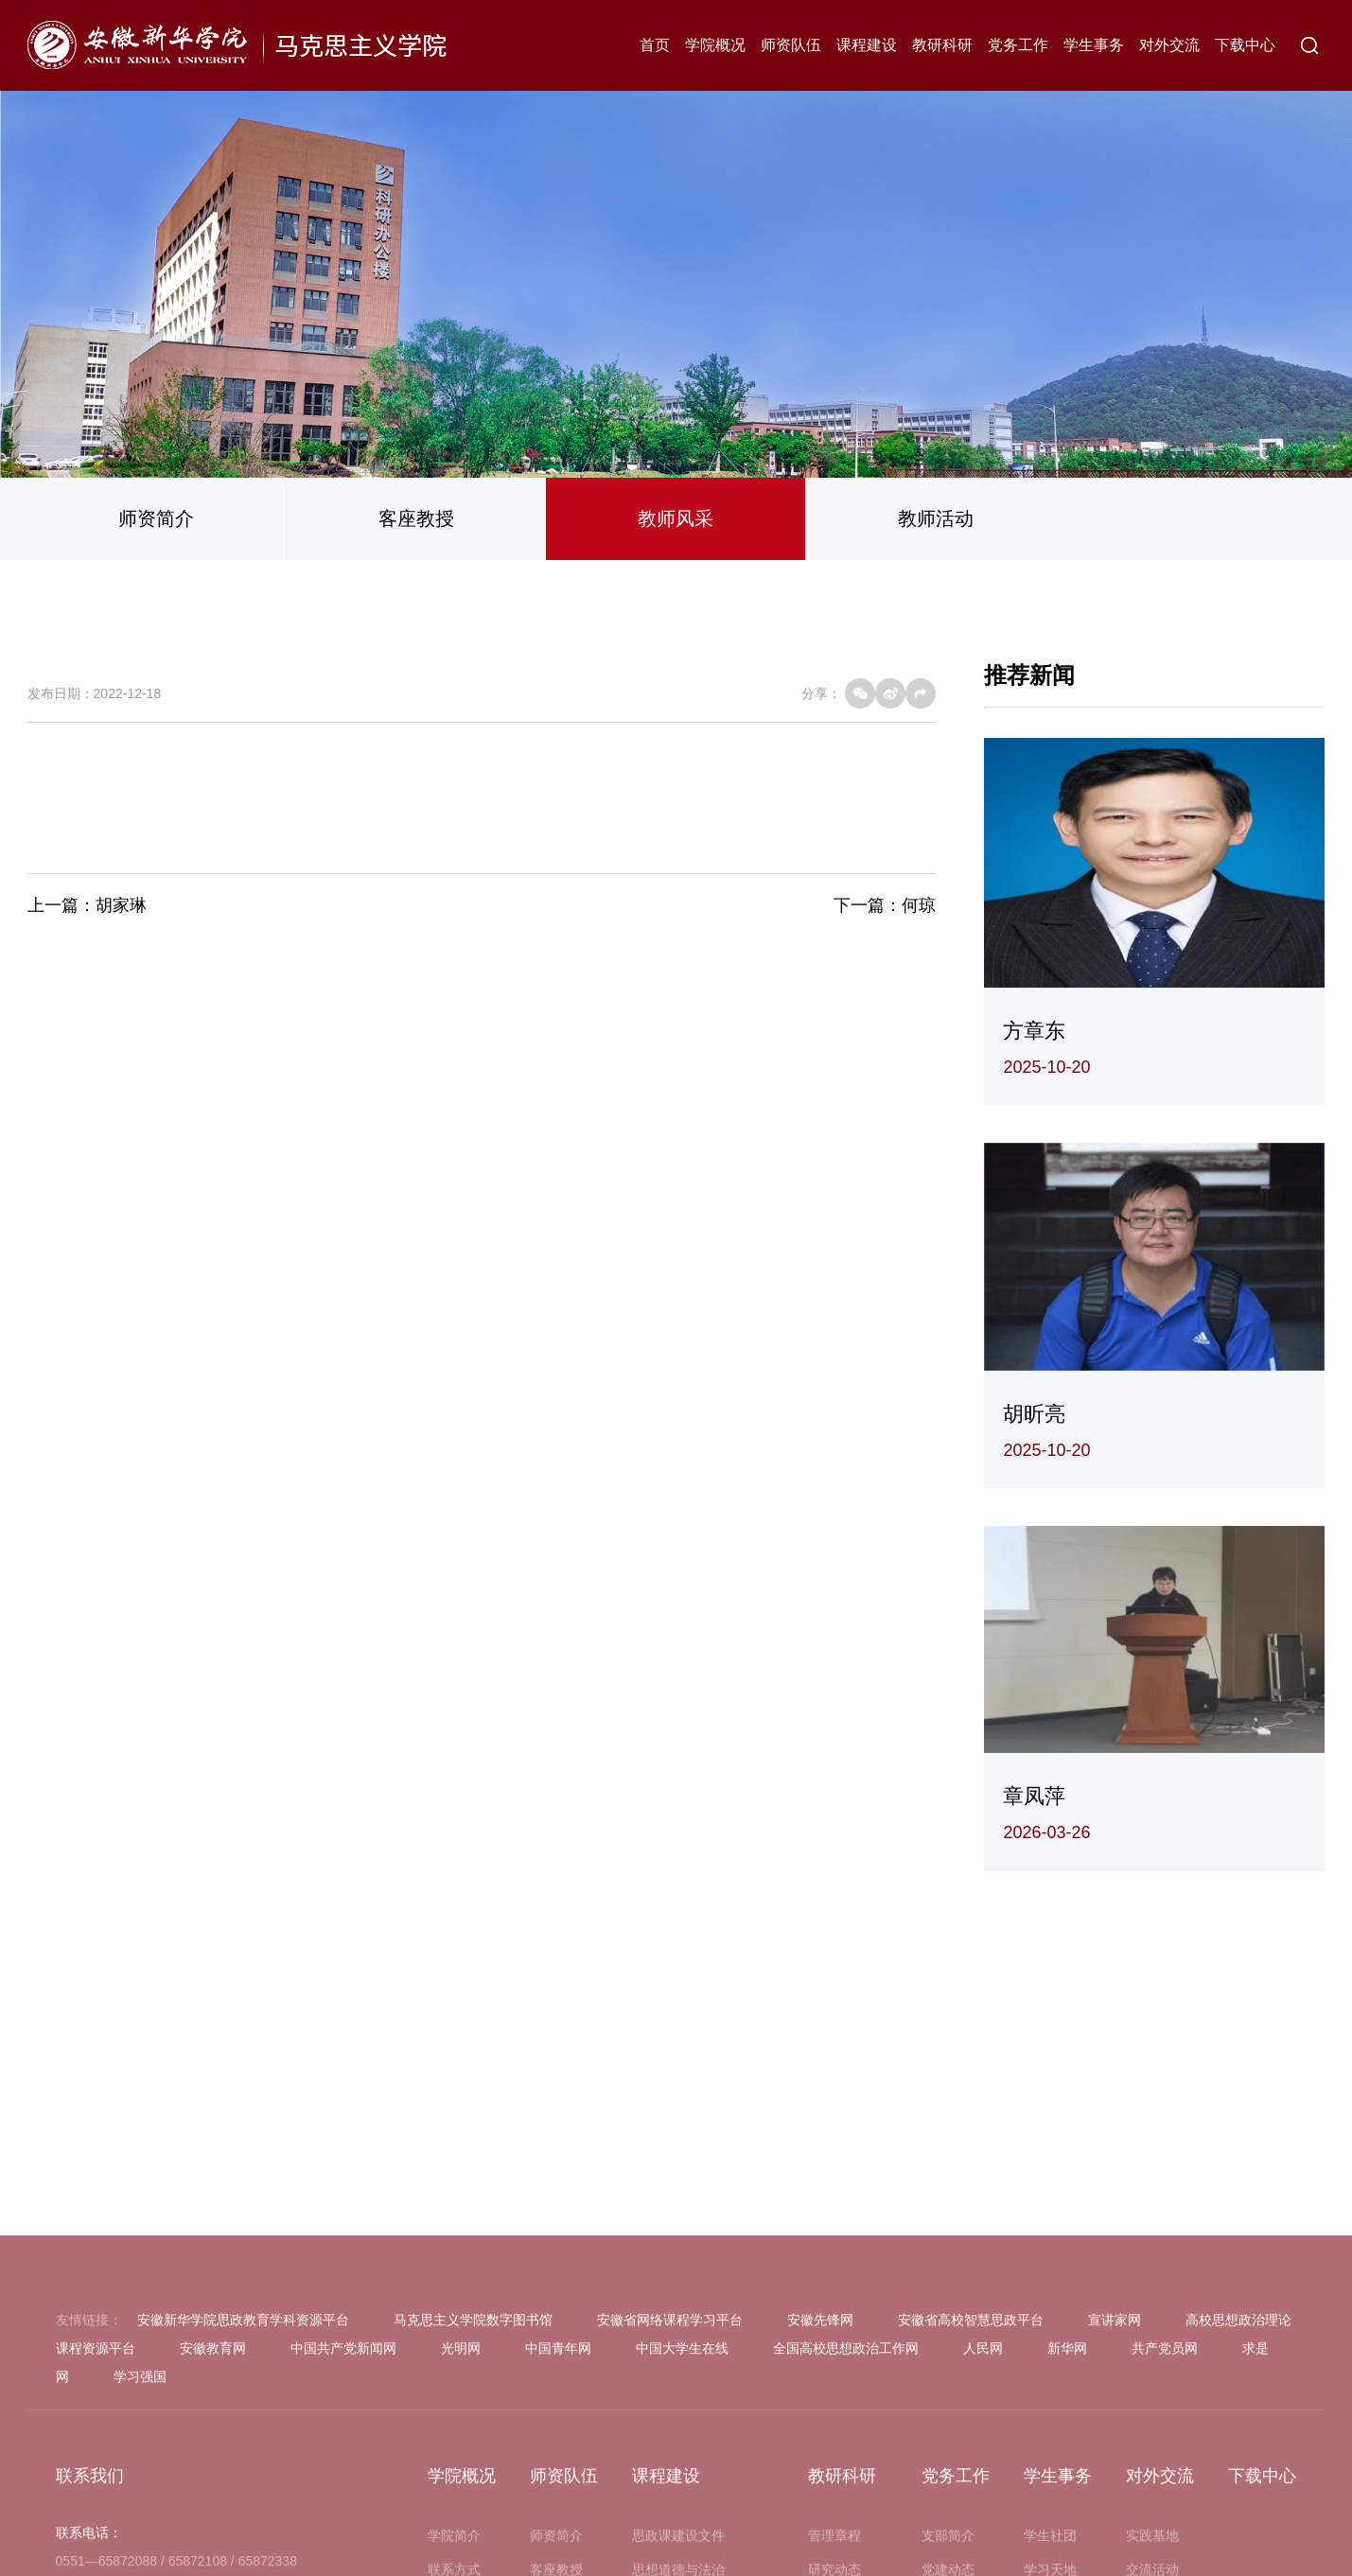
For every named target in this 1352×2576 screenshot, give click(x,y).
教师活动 (936, 518)
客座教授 (416, 518)
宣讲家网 (1114, 2507)
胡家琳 (121, 905)
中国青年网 (558, 2536)
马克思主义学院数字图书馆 (473, 2507)
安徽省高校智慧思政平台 (971, 2507)
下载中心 (1245, 45)
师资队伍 (791, 45)
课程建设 (866, 45)
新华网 (1067, 2536)
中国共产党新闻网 (343, 2536)
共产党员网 (1165, 2536)
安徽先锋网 (820, 2507)
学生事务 (1093, 45)
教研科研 (942, 45)
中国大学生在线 (682, 2536)
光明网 (461, 2536)
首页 (655, 45)
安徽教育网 (213, 2536)
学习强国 (140, 2564)
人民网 (983, 2536)
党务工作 (1018, 45)
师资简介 (156, 518)
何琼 (919, 905)
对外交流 (1169, 45)
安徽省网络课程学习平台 (670, 2507)
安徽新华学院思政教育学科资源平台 (243, 2507)
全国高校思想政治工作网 (846, 2536)
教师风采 (675, 518)
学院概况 (715, 45)
